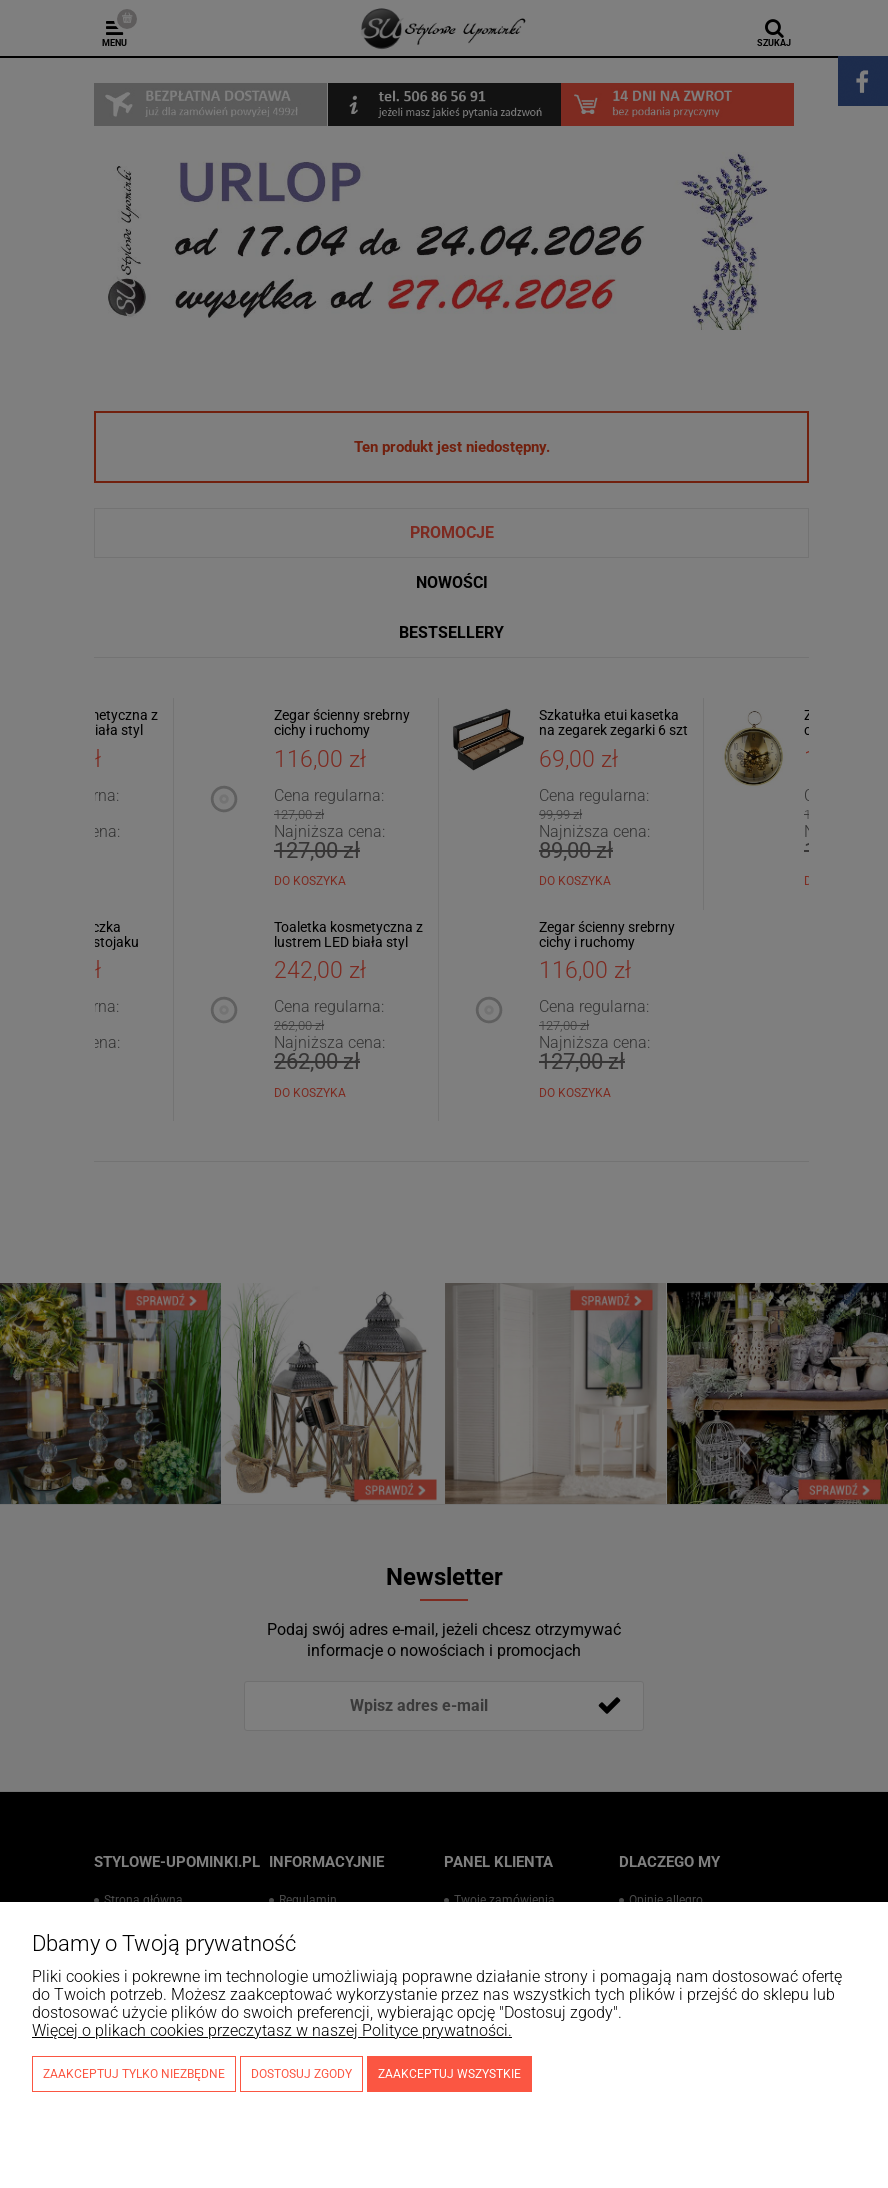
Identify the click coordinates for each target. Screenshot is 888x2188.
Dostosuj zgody (301, 2074)
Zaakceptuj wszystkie (449, 2074)
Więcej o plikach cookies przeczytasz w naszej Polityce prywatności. (272, 2030)
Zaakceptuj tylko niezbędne (134, 2074)
